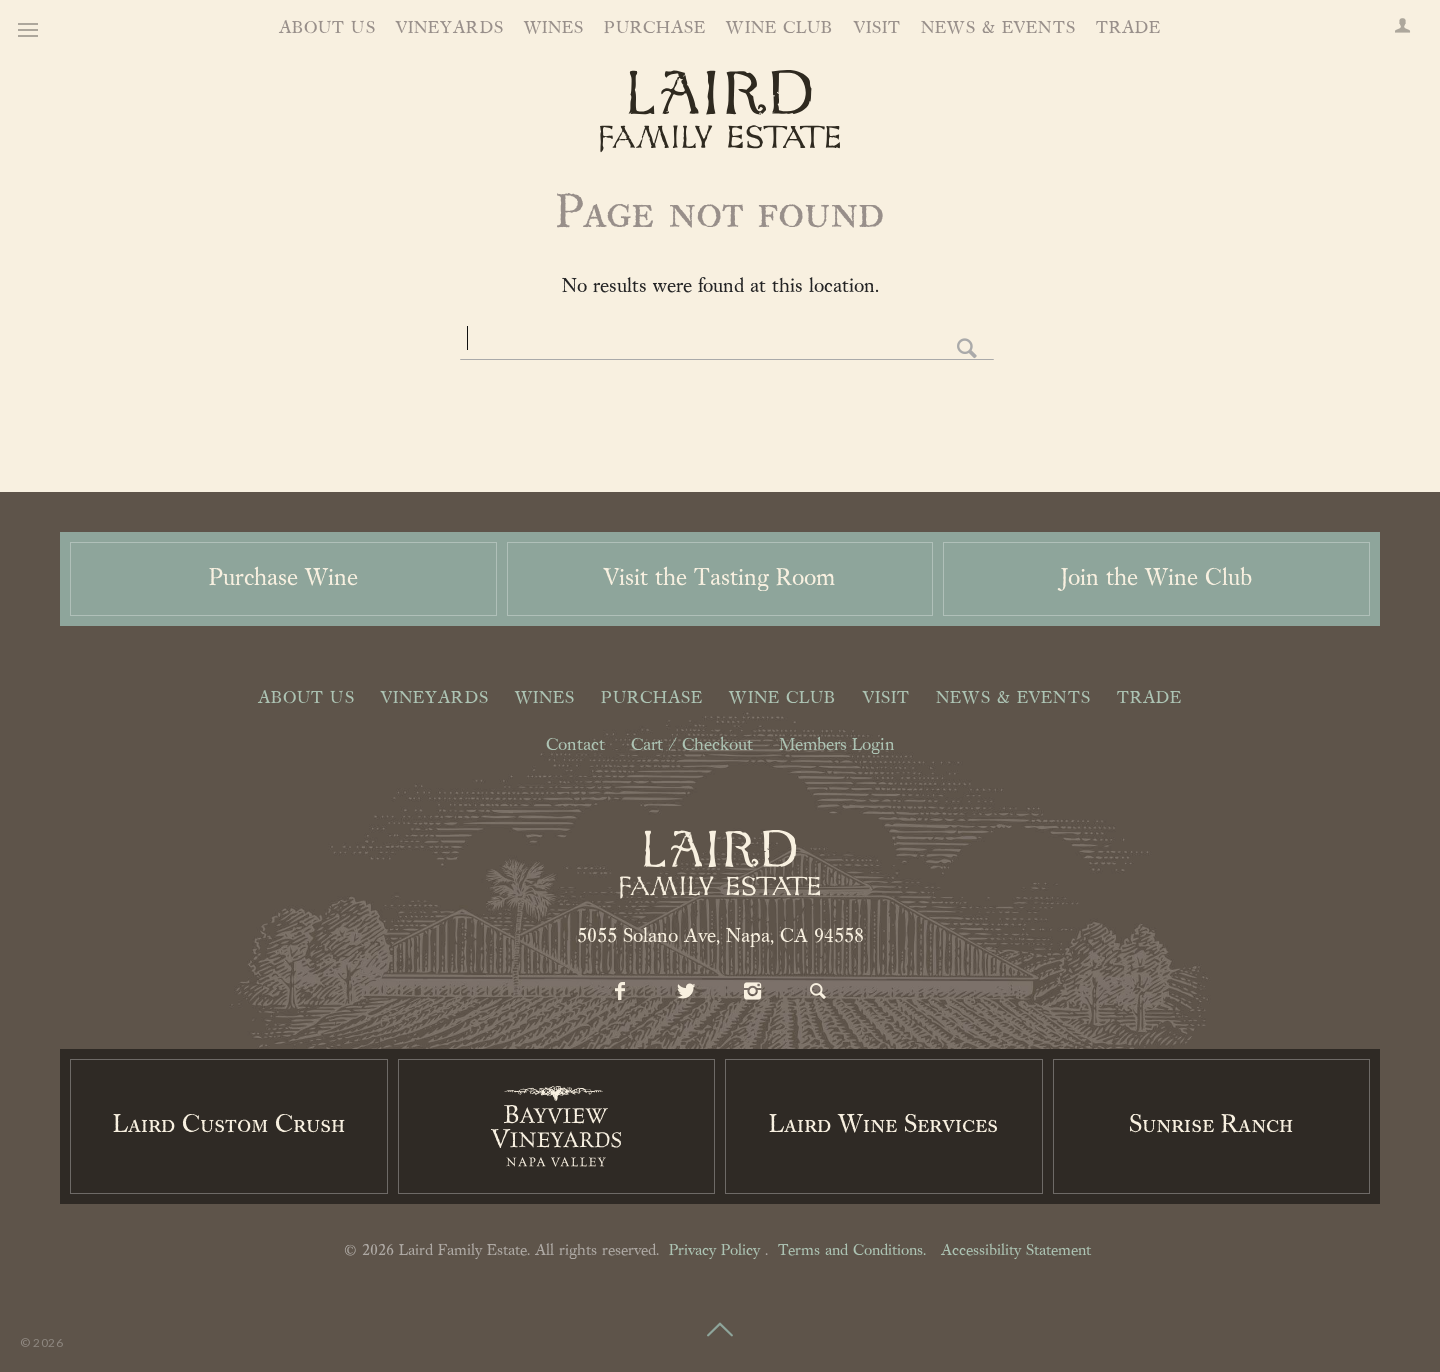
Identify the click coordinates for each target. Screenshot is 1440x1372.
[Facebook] (621, 993)
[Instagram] (753, 993)
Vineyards (450, 29)
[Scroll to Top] (720, 1318)
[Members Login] (1402, 28)
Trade (1129, 29)
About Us (327, 29)
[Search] (819, 993)
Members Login (837, 746)
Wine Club (779, 29)
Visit (878, 29)
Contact (575, 746)
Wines (554, 29)
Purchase (655, 29)
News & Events (998, 29)
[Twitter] (687, 993)
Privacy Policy (714, 1251)
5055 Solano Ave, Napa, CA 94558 (720, 937)
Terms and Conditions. (852, 1251)
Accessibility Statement (1016, 1251)
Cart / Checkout (692, 746)
